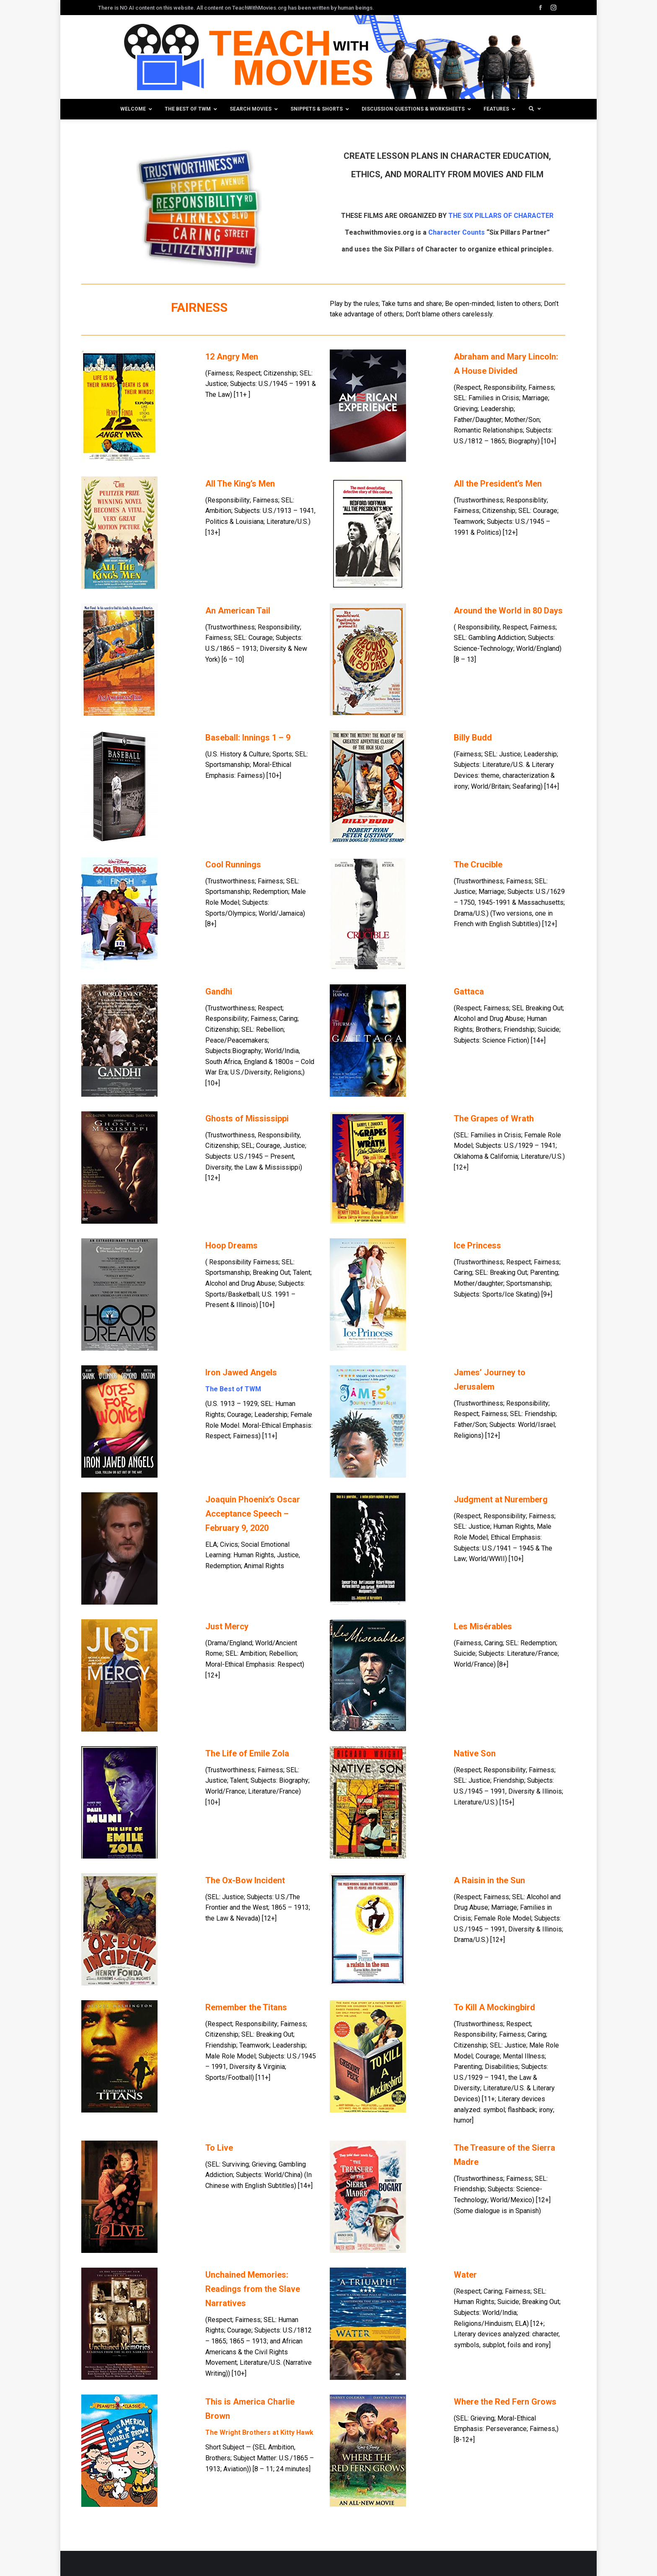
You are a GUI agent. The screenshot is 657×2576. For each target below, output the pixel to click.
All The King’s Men (240, 484)
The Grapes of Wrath (494, 1118)
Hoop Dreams (231, 1245)
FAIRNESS (199, 307)
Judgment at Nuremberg (501, 1499)
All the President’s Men (498, 484)
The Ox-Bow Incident (245, 1880)
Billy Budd (473, 738)
